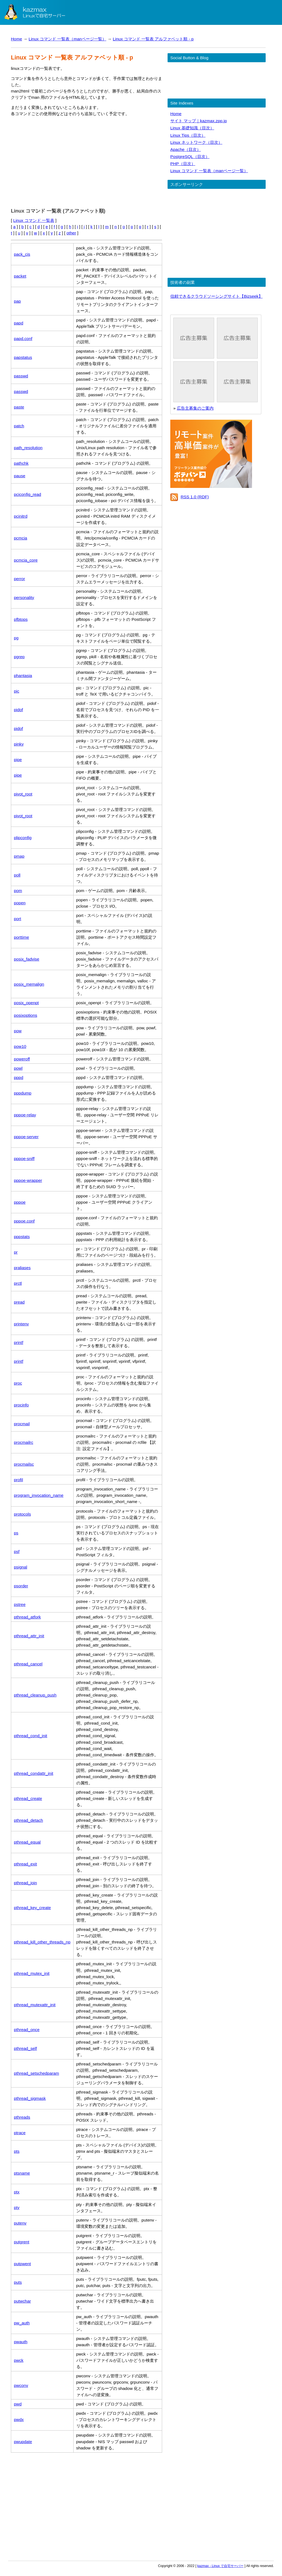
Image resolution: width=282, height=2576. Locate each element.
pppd (18, 1077)
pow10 (20, 1046)
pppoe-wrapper (28, 1180)
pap (17, 301)
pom (18, 890)
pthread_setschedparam (36, 2073)
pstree (20, 1604)
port (17, 918)
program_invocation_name (38, 1495)
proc (18, 1383)
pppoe (20, 1202)
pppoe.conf (24, 1221)
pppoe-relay (25, 1115)
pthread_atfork (27, 1617)
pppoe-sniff (24, 1158)
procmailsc (24, 1464)
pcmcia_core (26, 560)
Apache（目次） (185, 149)
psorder (21, 1586)
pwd (18, 2404)
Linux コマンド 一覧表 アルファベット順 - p (153, 39)
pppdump (22, 1093)
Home (16, 39)
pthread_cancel (28, 1664)
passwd (21, 376)
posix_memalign (29, 984)
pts (17, 2151)
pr (16, 1252)
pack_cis (22, 254)
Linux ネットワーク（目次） (196, 142)
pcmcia (20, 538)
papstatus (23, 357)
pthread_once (27, 2029)
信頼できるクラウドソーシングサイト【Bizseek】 (216, 296)
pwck (18, 2360)
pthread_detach (28, 1820)
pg (16, 638)
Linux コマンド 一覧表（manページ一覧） (67, 39)
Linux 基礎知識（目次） (192, 128)
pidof (18, 709)
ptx (17, 2192)
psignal (20, 1567)
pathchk (21, 463)
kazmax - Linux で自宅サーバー (220, 2566)
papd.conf (23, 338)
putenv (20, 2223)
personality (24, 597)
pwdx (19, 2419)
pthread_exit (25, 1864)
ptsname (22, 2173)
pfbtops (21, 619)
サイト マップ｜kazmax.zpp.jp (198, 120)
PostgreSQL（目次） (190, 156)
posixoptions (25, 1015)
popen (20, 903)
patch (19, 426)
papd (18, 323)
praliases (22, 1267)
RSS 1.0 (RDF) (195, 496)
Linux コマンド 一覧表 (33, 220)
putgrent (21, 2242)
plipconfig (23, 837)
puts (18, 2282)
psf (17, 1551)
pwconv (21, 2385)
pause (19, 475)
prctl (18, 1283)
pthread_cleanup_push (35, 1695)
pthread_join (25, 1882)
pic (16, 691)
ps (16, 1533)
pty (17, 2207)
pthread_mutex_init (32, 1973)
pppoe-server (26, 1136)
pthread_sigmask (30, 2098)
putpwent (22, 2263)
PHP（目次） (182, 163)
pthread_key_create (32, 1907)
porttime (21, 937)
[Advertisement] (86, 161)
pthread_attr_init (29, 1635)
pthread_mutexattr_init (35, 2004)
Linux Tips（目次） (187, 135)
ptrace (20, 2132)
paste (19, 407)
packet (20, 276)
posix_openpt (26, 1002)
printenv (21, 1324)
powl (18, 1068)
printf (18, 1342)
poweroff (22, 1059)
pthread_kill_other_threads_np (42, 1942)
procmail (22, 1423)
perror (19, 578)
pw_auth (22, 2323)
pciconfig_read (27, 494)
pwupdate (23, 2441)
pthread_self (25, 2048)
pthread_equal (27, 1842)
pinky (19, 744)
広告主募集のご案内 (195, 408)
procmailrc (23, 1442)
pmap (19, 856)
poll (17, 875)
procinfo (21, 1405)
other (71, 233)
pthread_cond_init (30, 1735)
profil (18, 1479)
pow (18, 1030)
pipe (18, 759)
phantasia (23, 675)
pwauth (21, 2341)
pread (19, 1302)
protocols (22, 1514)
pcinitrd (21, 516)
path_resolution (28, 447)
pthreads (22, 2117)
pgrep (19, 656)
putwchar (22, 2301)
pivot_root (23, 794)
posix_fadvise (26, 959)
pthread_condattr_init (33, 1773)
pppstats (22, 1236)
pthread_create (28, 1798)
